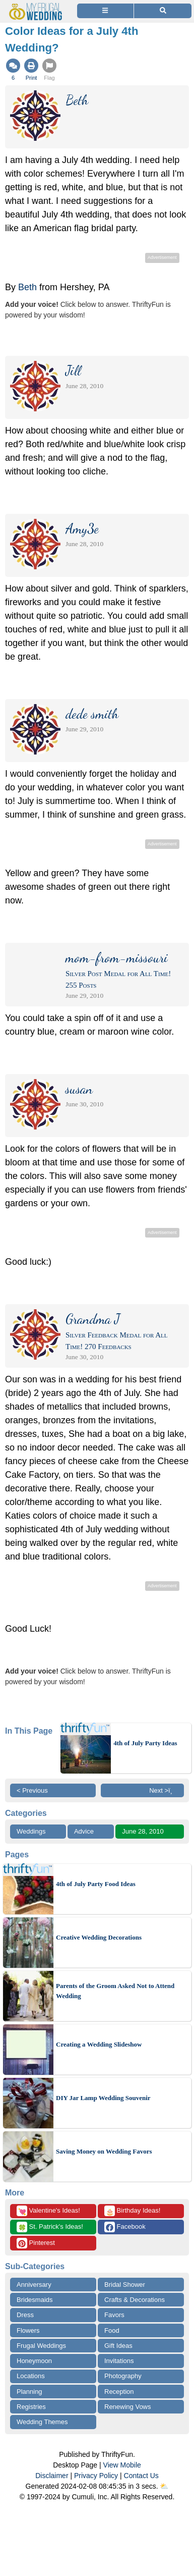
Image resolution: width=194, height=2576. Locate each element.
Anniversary (34, 2284)
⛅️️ (164, 2486)
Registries (31, 2406)
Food (111, 2330)
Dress (25, 2315)
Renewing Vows (127, 2406)
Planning (29, 2391)
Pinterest (36, 2243)
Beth (27, 287)
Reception (119, 2391)
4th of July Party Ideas (145, 1743)
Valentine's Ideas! (48, 2211)
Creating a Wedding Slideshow (99, 2044)
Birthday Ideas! (132, 2211)
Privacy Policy (96, 2476)
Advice (84, 1831)
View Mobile (122, 2465)
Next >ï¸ (163, 1790)
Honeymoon (34, 2361)
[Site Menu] (105, 11)
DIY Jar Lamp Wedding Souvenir (103, 2098)
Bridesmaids (35, 2299)
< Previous (32, 1790)
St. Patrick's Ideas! (50, 2227)
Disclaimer (51, 2476)
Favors (114, 2315)
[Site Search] (162, 11)
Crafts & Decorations (134, 2299)
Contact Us (141, 2476)
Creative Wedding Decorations (99, 1937)
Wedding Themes (42, 2422)
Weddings (31, 1831)
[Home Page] (37, 6)
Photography (123, 2376)
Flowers (28, 2330)
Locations (31, 2376)
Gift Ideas (118, 2345)
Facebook (125, 2227)
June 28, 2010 (142, 1831)
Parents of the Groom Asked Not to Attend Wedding (115, 1991)
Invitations (119, 2361)
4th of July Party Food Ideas (96, 1884)
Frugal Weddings (41, 2345)
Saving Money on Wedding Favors (104, 2151)
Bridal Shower (124, 2284)
